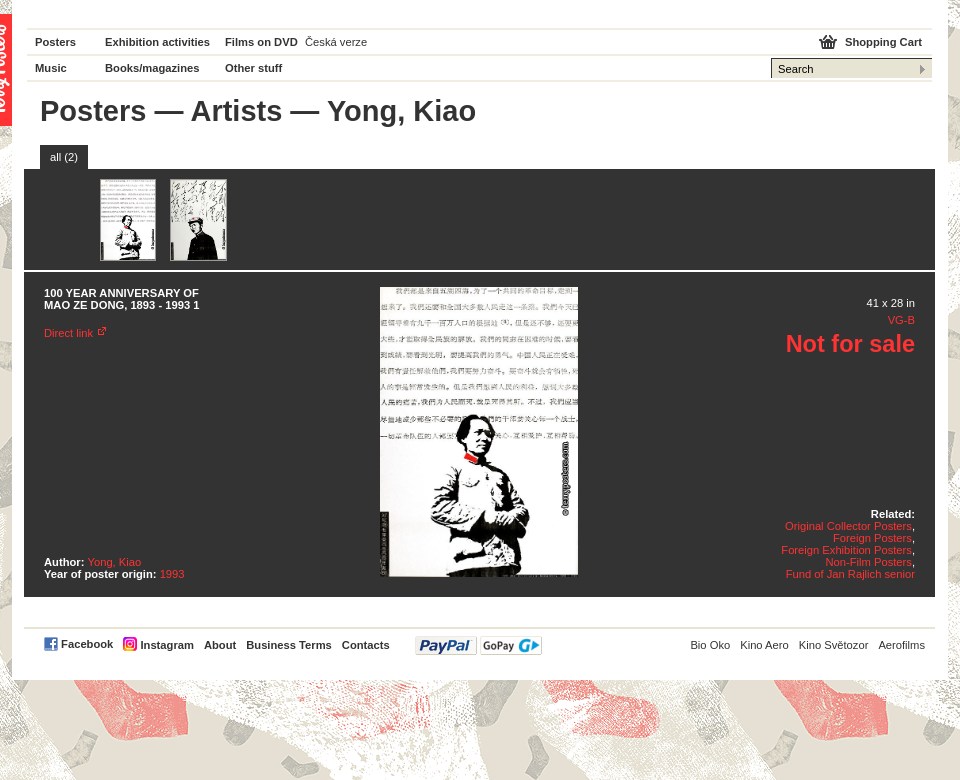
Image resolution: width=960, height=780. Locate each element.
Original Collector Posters (848, 526)
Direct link (68, 333)
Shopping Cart (883, 42)
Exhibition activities (157, 42)
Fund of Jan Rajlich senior (850, 574)
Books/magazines (152, 68)
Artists (236, 111)
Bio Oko (710, 645)
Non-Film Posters (868, 562)
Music (51, 68)
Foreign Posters (872, 538)
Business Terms (289, 645)
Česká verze (336, 42)
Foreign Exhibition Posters (846, 550)
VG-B (901, 320)
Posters (55, 42)
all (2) (64, 157)
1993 (172, 574)
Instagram (166, 645)
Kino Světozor (834, 645)
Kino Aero (764, 645)
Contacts (366, 645)
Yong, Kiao (115, 562)
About (220, 645)
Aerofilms (901, 645)
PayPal (478, 645)
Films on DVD (261, 42)
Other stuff (253, 68)
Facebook (87, 644)
